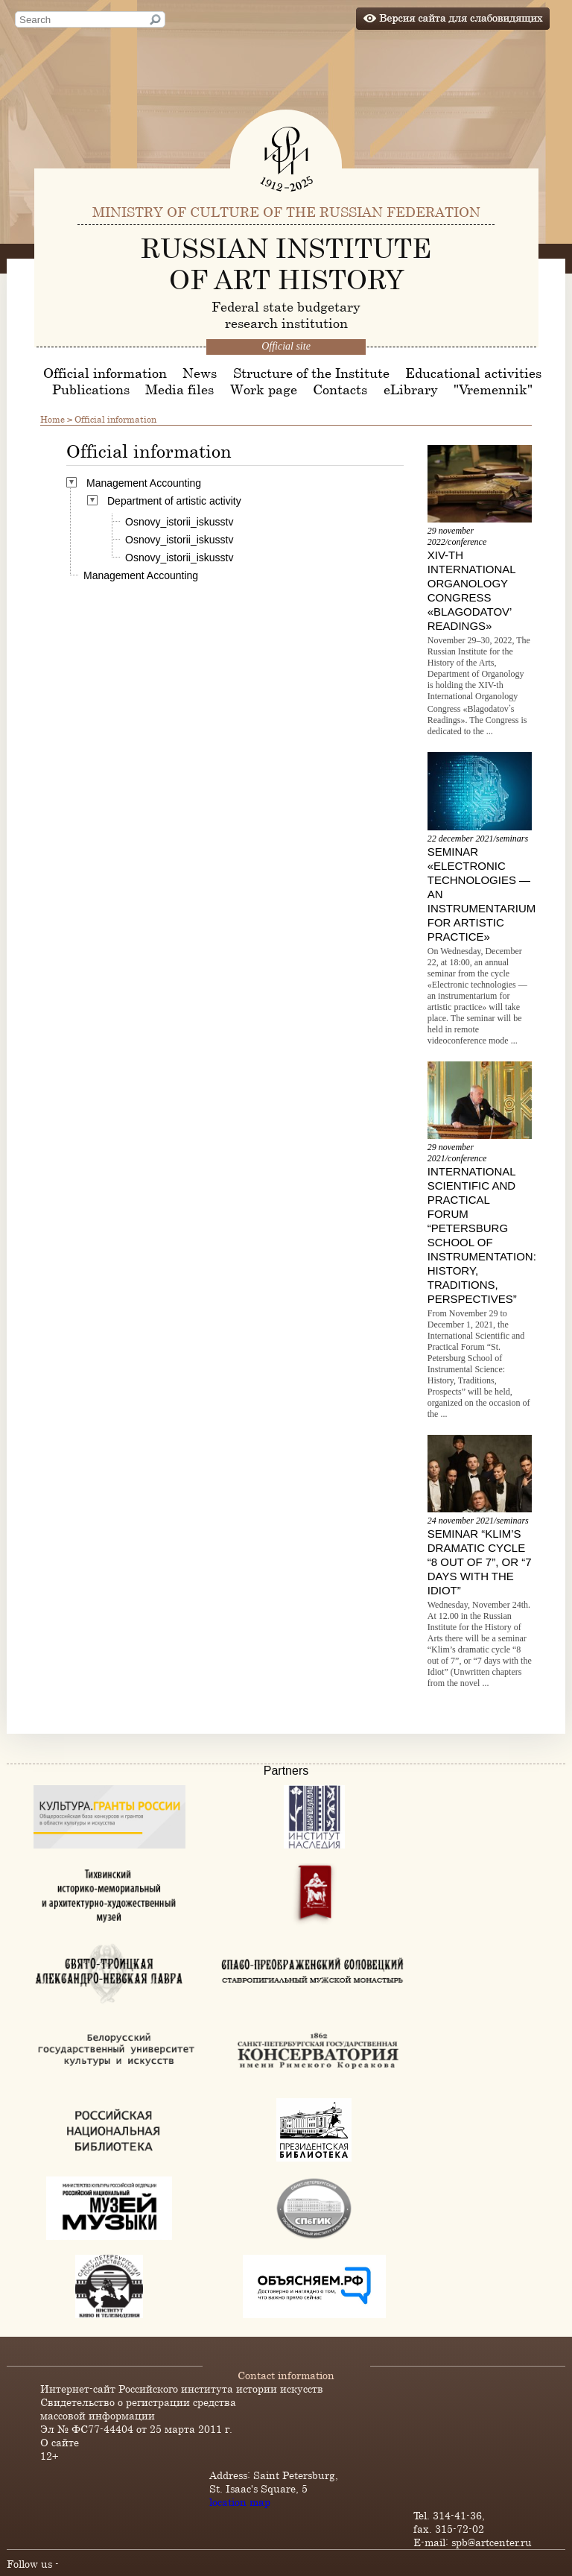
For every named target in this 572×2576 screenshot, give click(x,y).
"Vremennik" (493, 389)
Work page (263, 389)
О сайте (59, 2442)
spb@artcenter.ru (491, 2542)
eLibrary (411, 389)
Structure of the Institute (311, 372)
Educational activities (473, 372)
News (199, 372)
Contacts (340, 389)
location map (239, 2502)
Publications (91, 389)
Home (52, 419)
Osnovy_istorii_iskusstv (179, 522)
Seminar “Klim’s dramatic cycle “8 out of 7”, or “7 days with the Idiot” (480, 1562)
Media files (179, 389)
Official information (105, 372)
